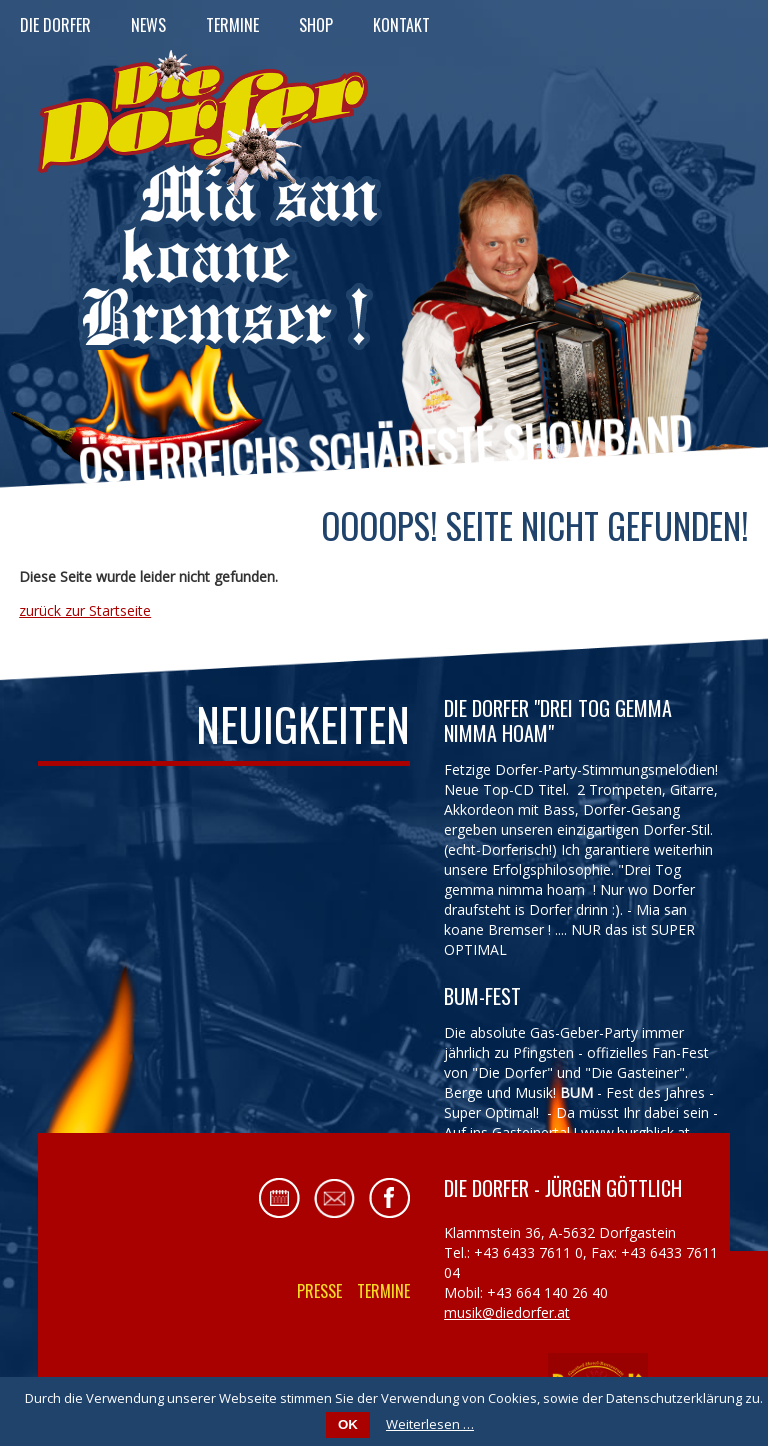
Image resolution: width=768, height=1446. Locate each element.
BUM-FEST (482, 996)
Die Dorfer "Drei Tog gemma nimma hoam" (558, 720)
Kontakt (401, 25)
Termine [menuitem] (383, 1291)
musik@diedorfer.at (507, 1312)
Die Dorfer (55, 25)
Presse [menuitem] (319, 1291)
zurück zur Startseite (85, 610)
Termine (232, 25)
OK (348, 1424)
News (148, 25)
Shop (316, 25)
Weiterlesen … (430, 1424)
